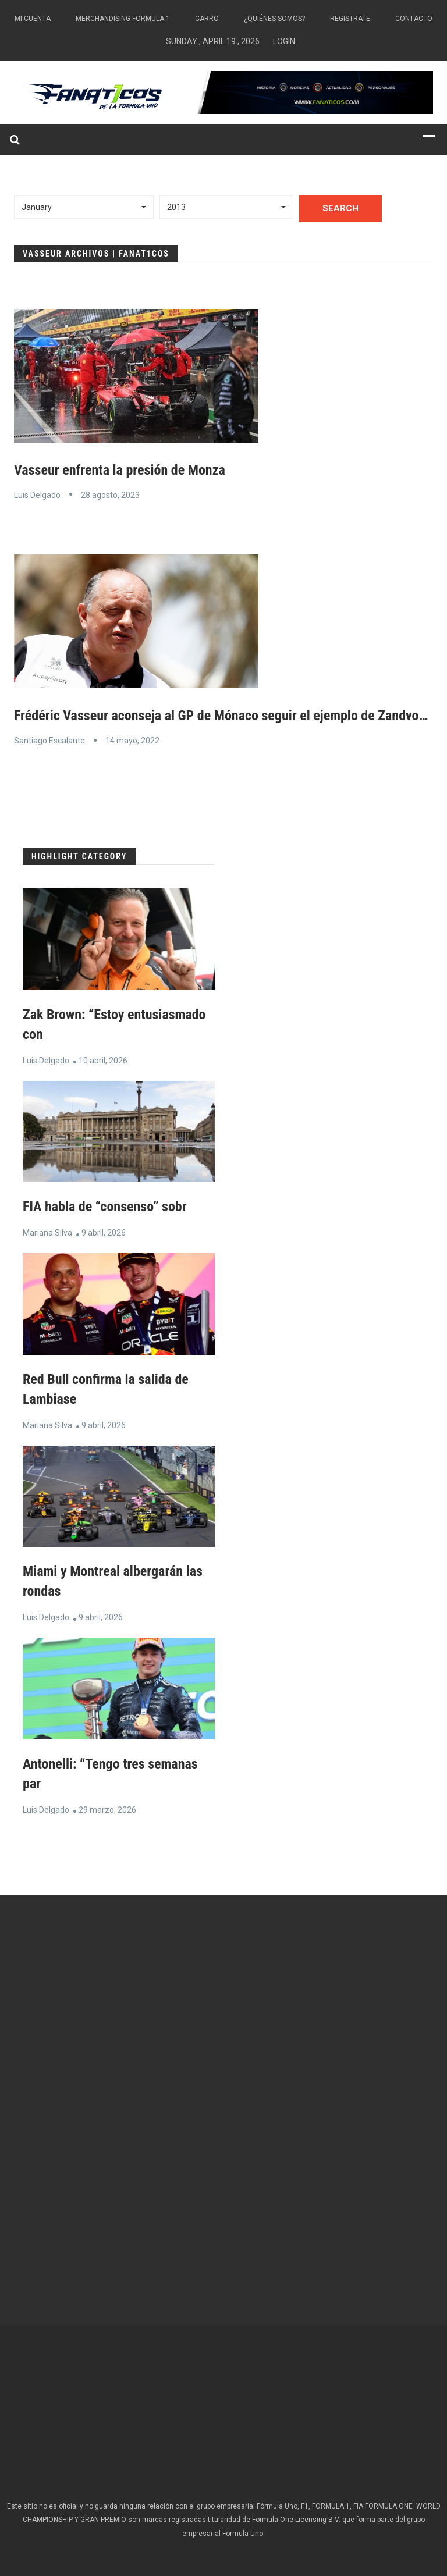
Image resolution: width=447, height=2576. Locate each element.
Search (340, 208)
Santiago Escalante (49, 740)
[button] (84, 207)
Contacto (413, 19)
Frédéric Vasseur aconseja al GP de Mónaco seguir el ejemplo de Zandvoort (224, 715)
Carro (207, 19)
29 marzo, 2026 (107, 1809)
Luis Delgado (37, 495)
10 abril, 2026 (103, 1060)
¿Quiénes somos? (274, 19)
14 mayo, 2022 (132, 740)
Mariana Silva (47, 1232)
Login (284, 41)
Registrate (350, 19)
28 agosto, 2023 (110, 495)
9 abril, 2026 (103, 1232)
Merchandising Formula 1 (123, 19)
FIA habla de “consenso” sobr (105, 1206)
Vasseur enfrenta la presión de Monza (119, 470)
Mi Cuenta (33, 19)
